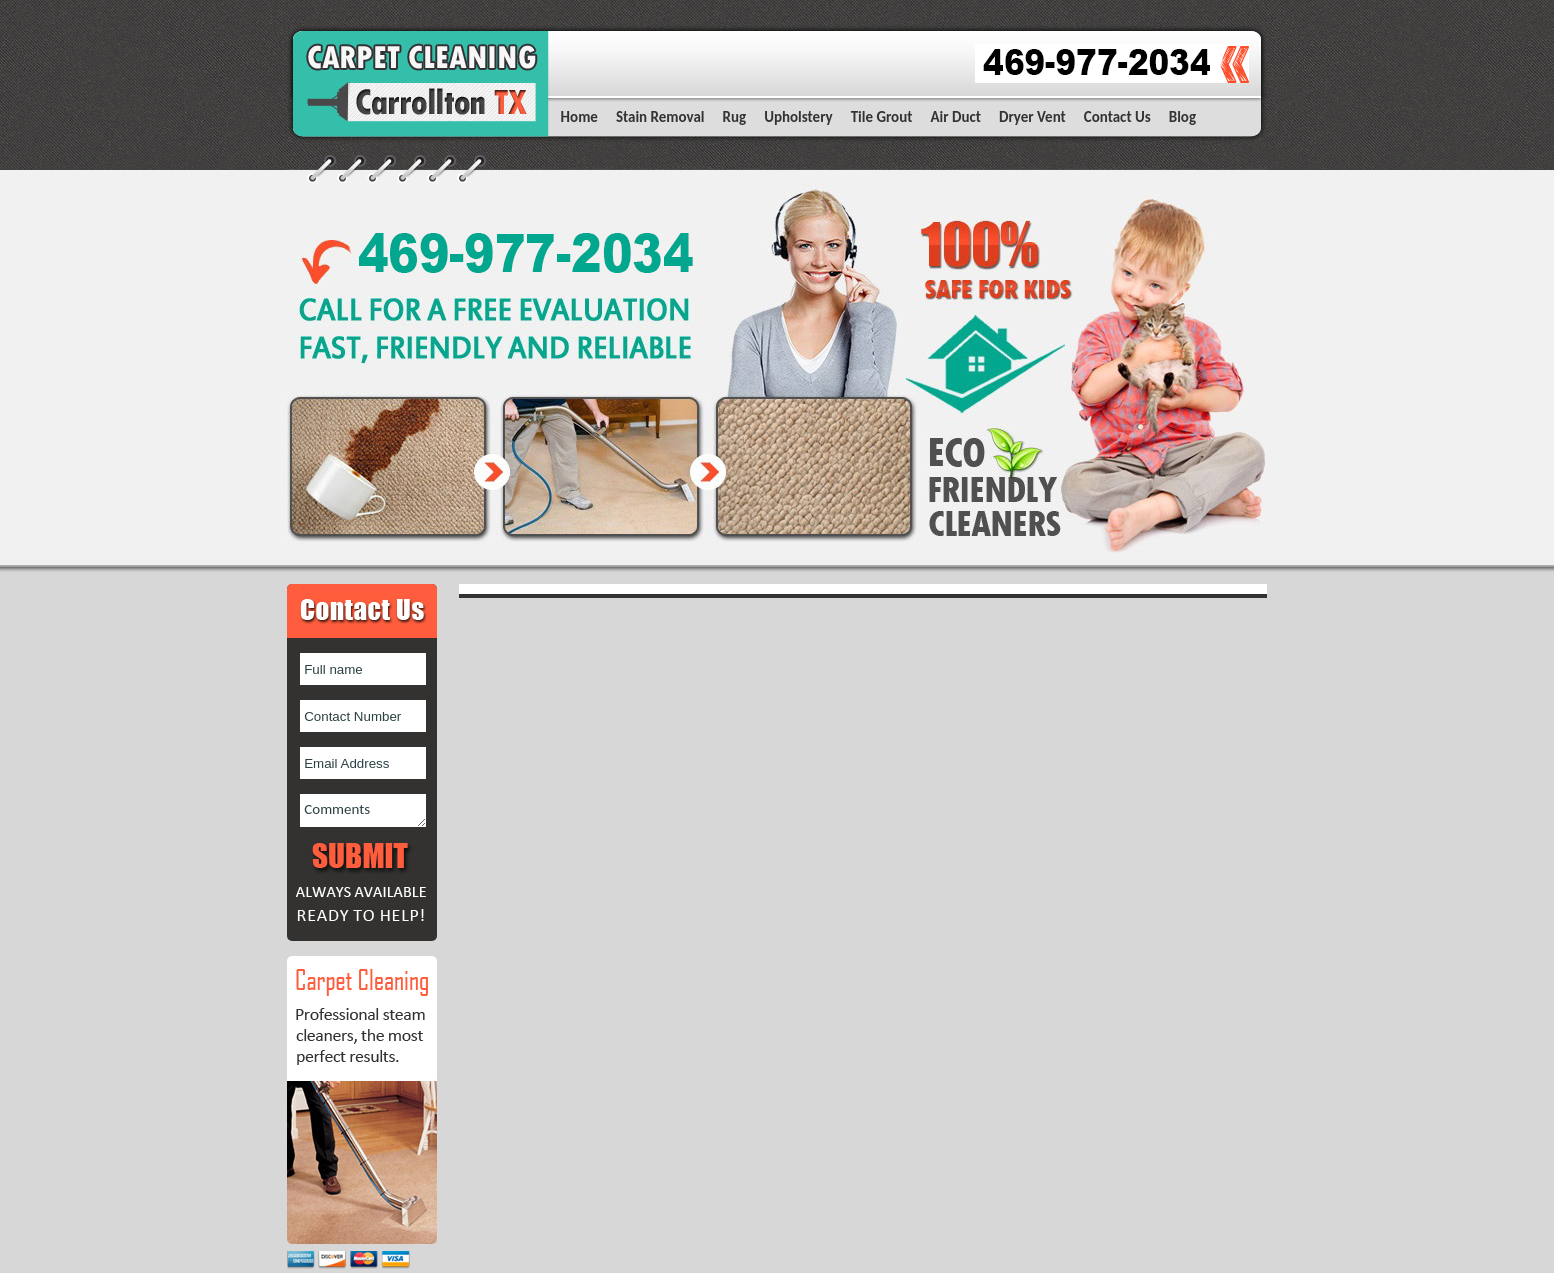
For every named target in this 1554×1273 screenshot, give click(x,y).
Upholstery (798, 117)
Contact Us (1117, 117)
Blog (1182, 117)
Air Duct (955, 117)
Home (579, 117)
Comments (363, 810)
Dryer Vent (1032, 117)
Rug (735, 117)
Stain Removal (660, 117)
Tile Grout (882, 117)
